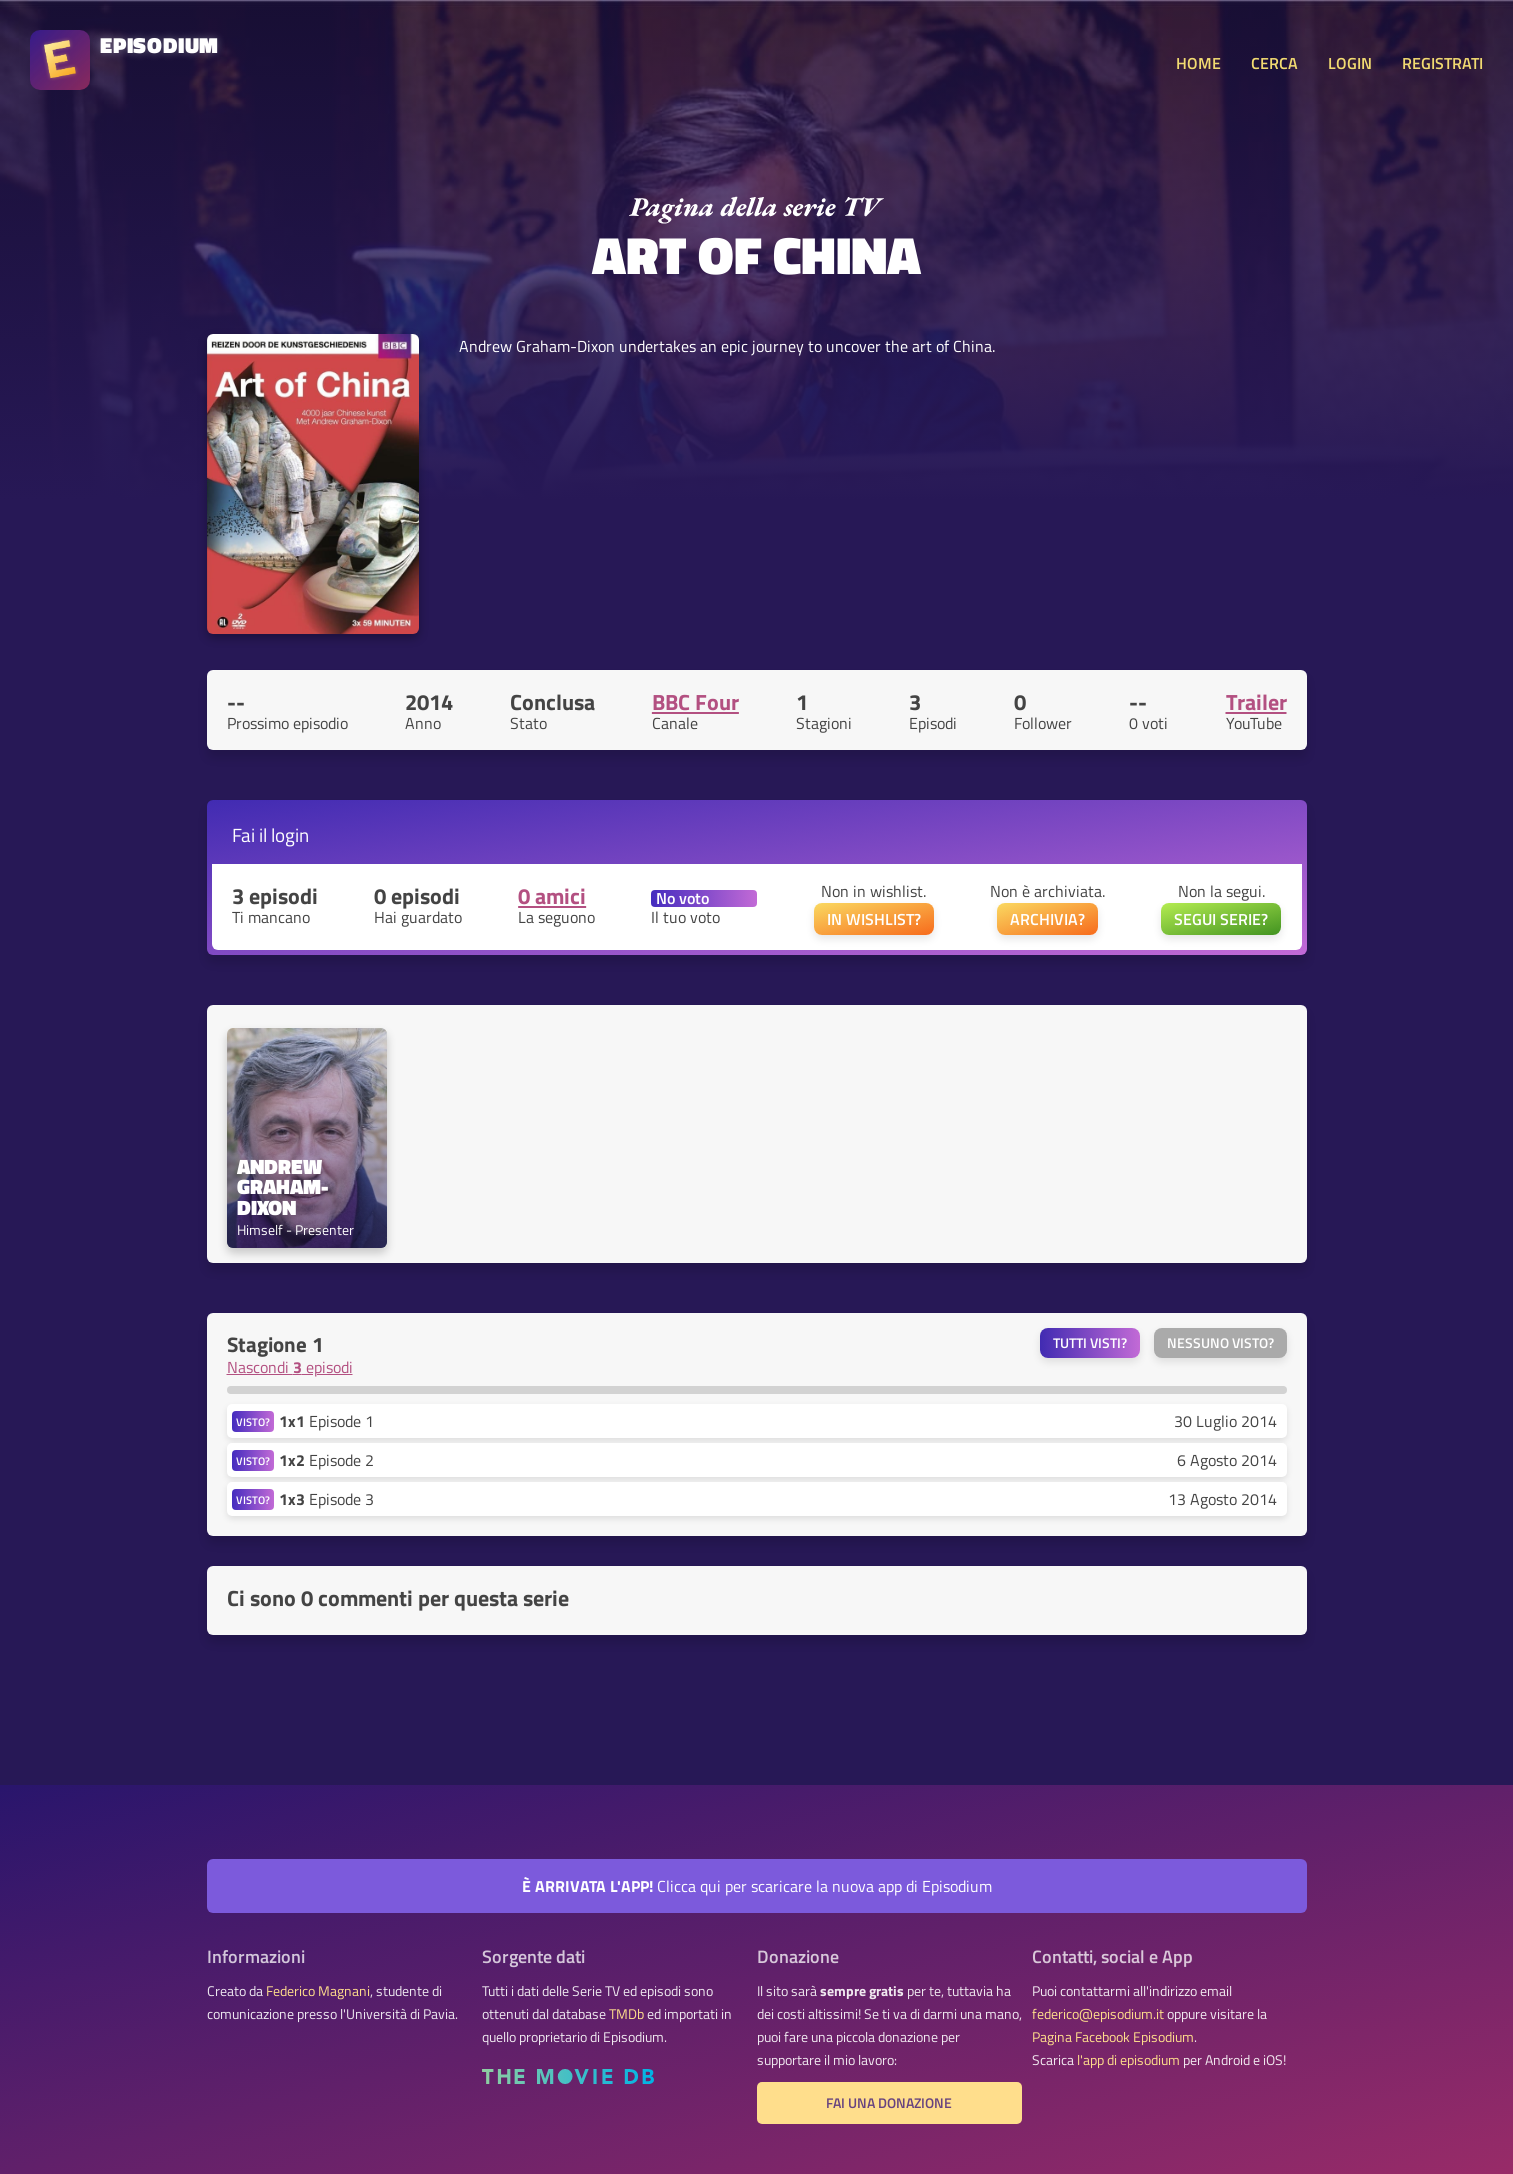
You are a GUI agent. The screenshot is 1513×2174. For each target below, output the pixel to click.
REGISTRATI (1442, 63)
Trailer (1256, 702)
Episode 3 (326, 1499)
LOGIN (1350, 63)
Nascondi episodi (290, 1367)
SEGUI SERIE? (1221, 919)
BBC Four (695, 702)
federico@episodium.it (1098, 2014)
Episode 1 (326, 1421)
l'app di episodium (1128, 2060)
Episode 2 (326, 1460)
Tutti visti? (1090, 1343)
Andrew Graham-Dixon (282, 1187)
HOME (1198, 63)
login (290, 834)
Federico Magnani (318, 1991)
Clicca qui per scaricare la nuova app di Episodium (757, 1886)
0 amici (552, 896)
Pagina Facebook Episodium (1113, 2037)
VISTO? (253, 1421)
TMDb (626, 2014)
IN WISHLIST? (874, 919)
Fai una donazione (889, 2103)
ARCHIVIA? (1047, 919)
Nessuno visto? (1220, 1343)
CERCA (1274, 63)
